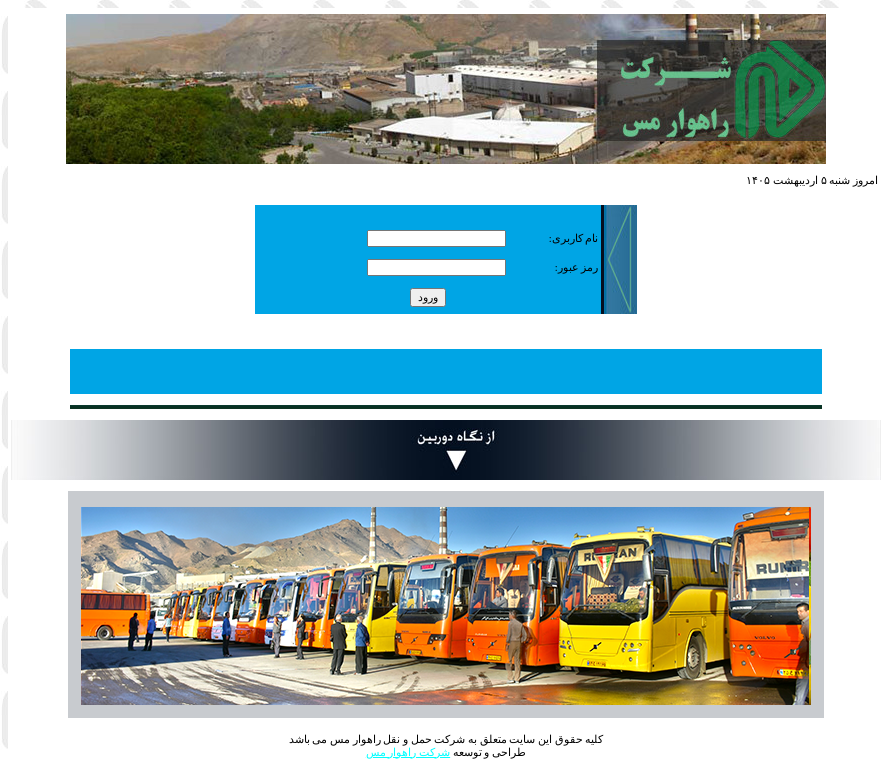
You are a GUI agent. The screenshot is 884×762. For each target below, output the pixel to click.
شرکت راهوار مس (408, 752)
